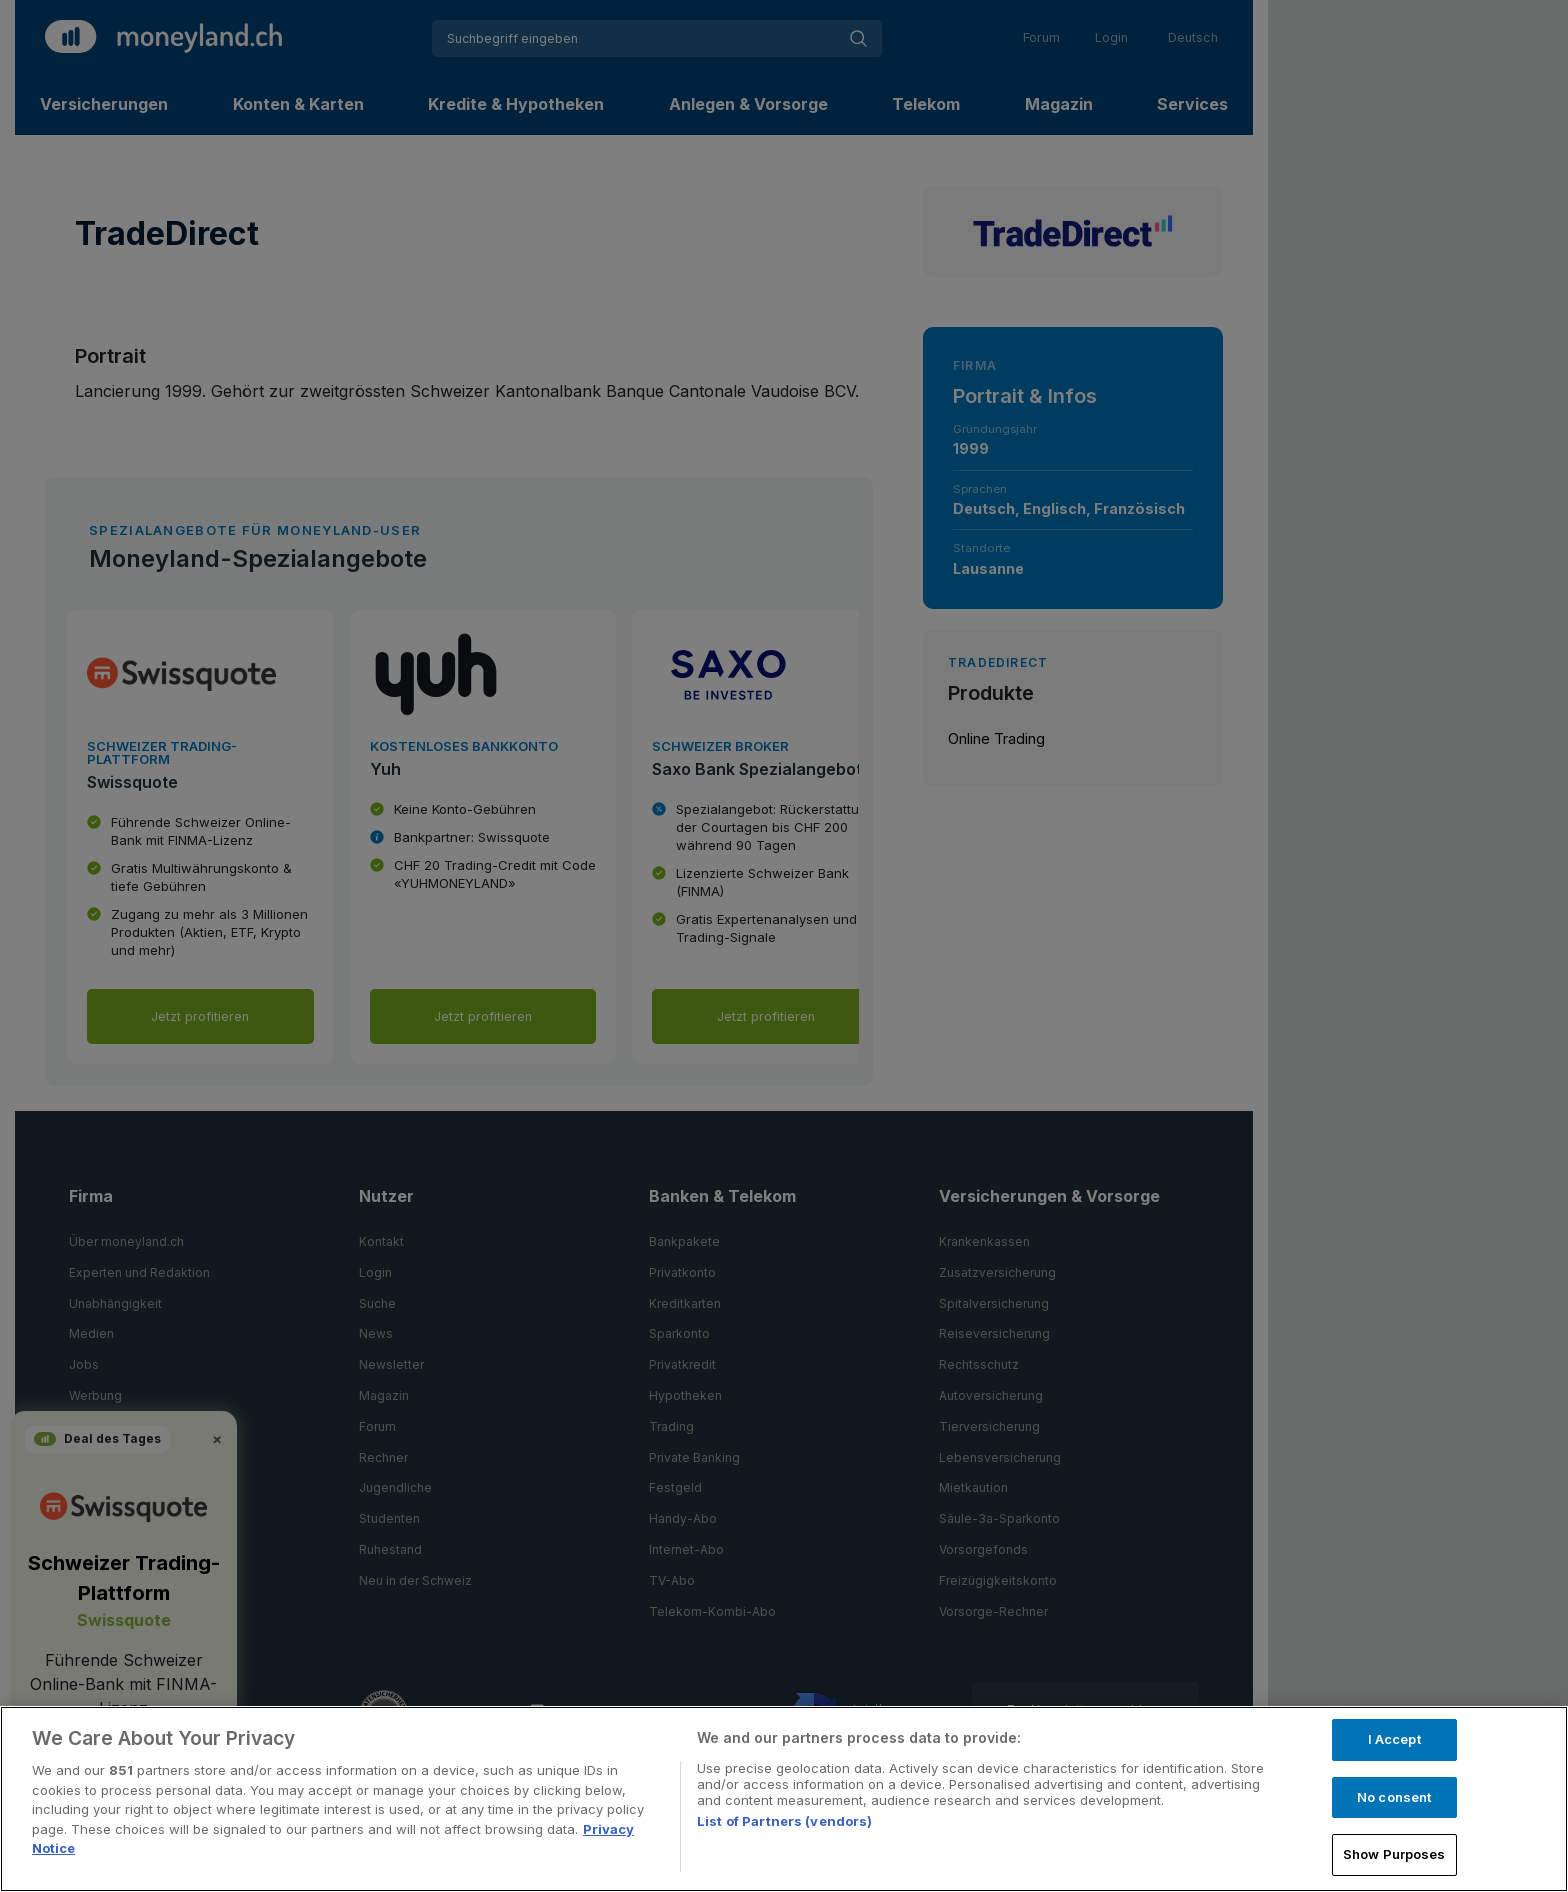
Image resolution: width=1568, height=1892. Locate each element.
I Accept (1394, 1739)
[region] (784, 1799)
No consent (1394, 1797)
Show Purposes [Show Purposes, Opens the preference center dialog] (1394, 1854)
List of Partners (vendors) (784, 1821)
